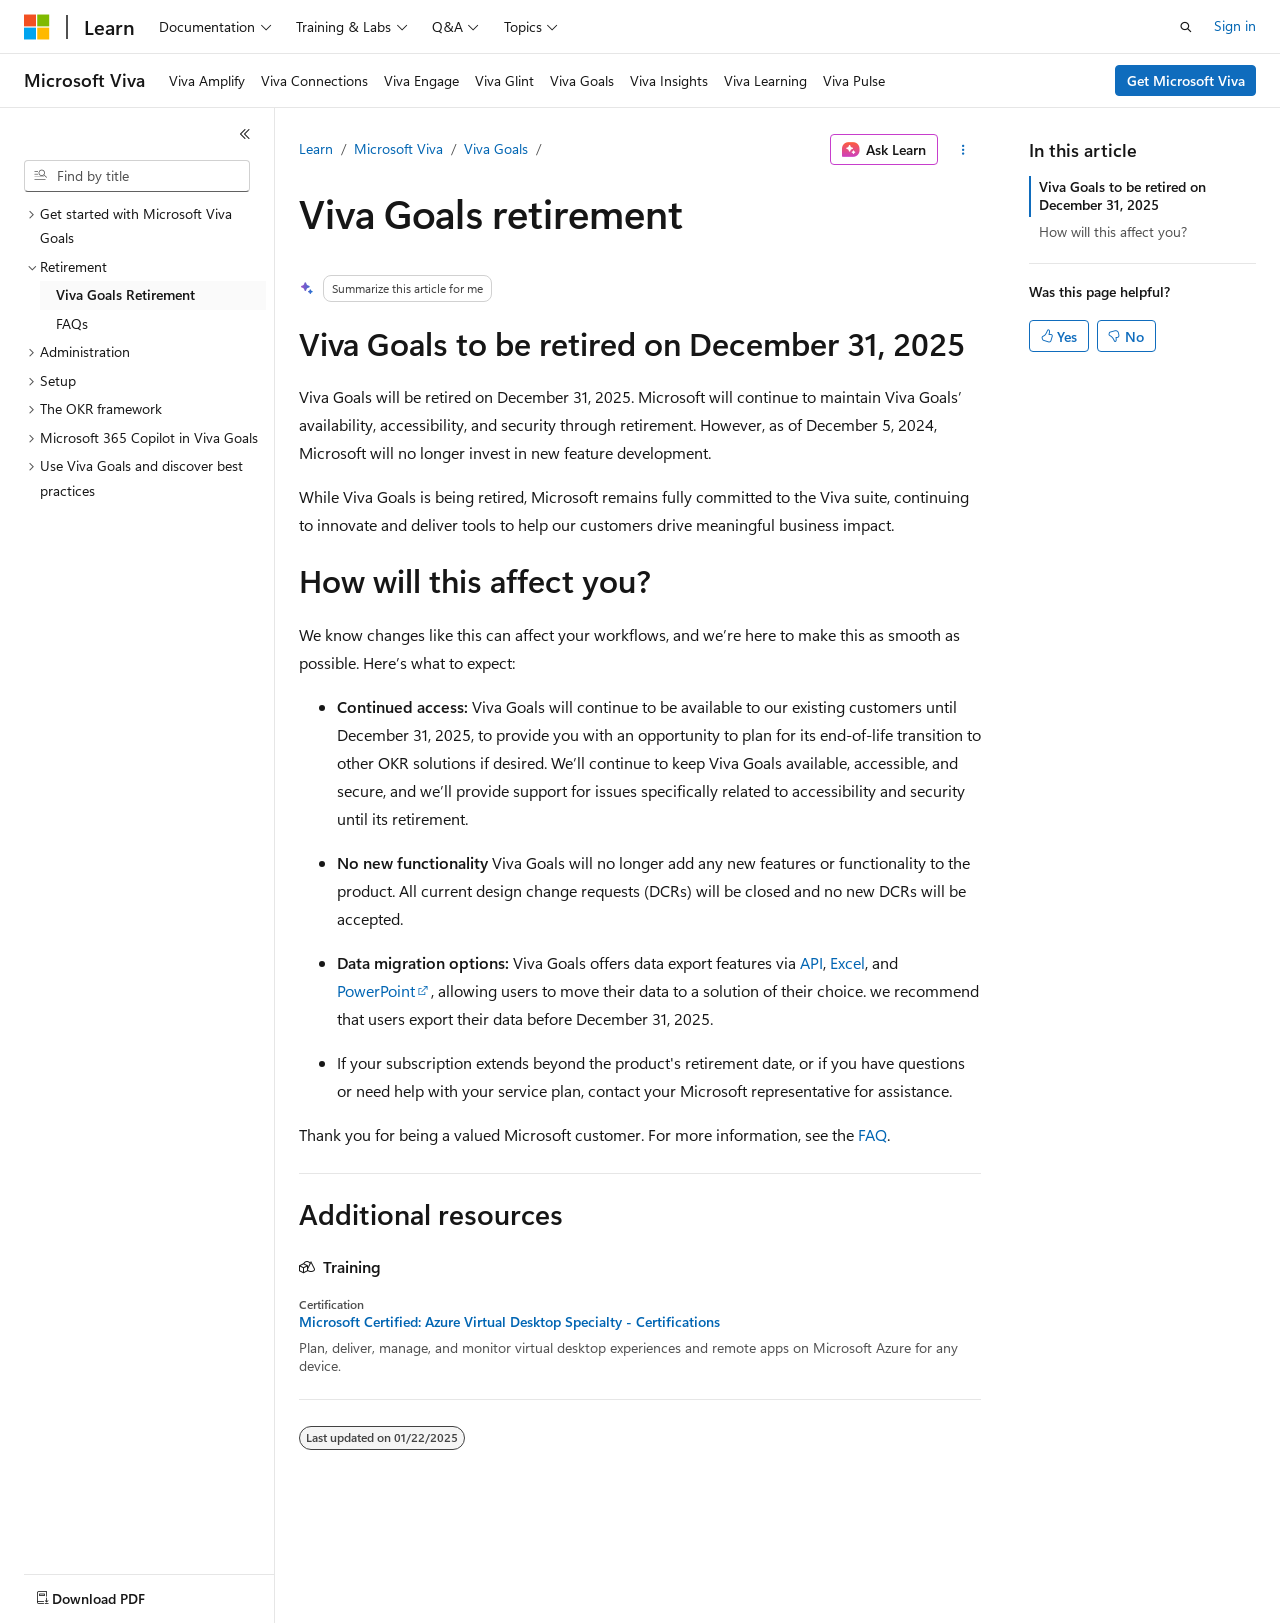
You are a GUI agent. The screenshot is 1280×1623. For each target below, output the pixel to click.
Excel (847, 962)
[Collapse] (245, 134)
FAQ (872, 1134)
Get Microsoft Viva (1186, 80)
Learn (316, 148)
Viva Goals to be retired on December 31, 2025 (1122, 195)
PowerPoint (376, 990)
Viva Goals (496, 148)
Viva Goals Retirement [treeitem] (125, 294)
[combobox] (137, 176)
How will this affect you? (1113, 231)
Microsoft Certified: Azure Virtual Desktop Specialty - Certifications (509, 1322)
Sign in (1235, 25)
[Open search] (1186, 27)
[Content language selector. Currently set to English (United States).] (115, 1594)
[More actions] (963, 150)
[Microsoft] (37, 27)
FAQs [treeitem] (72, 323)
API (811, 962)
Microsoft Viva (398, 148)
